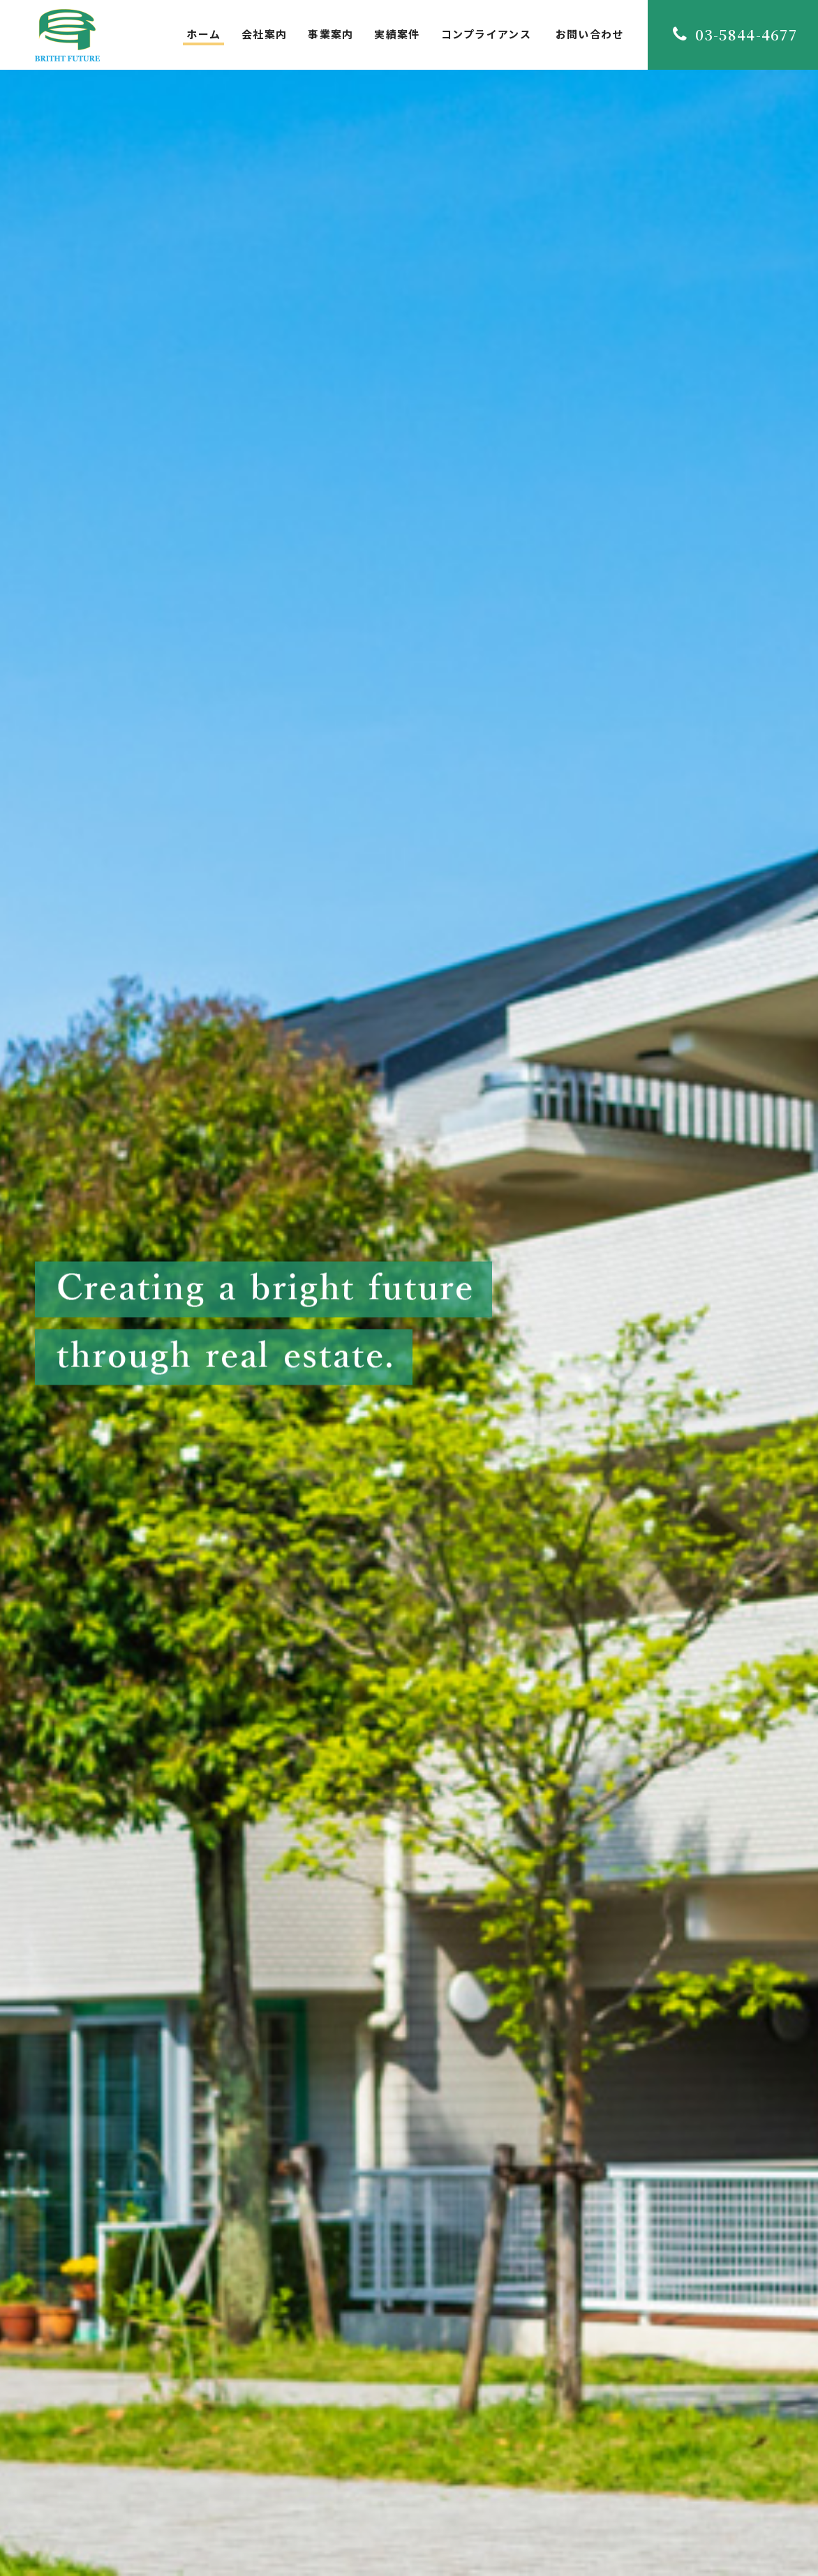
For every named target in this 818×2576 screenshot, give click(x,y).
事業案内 (330, 34)
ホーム (203, 34)
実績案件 (396, 34)
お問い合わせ (590, 34)
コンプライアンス (486, 34)
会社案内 (264, 34)
